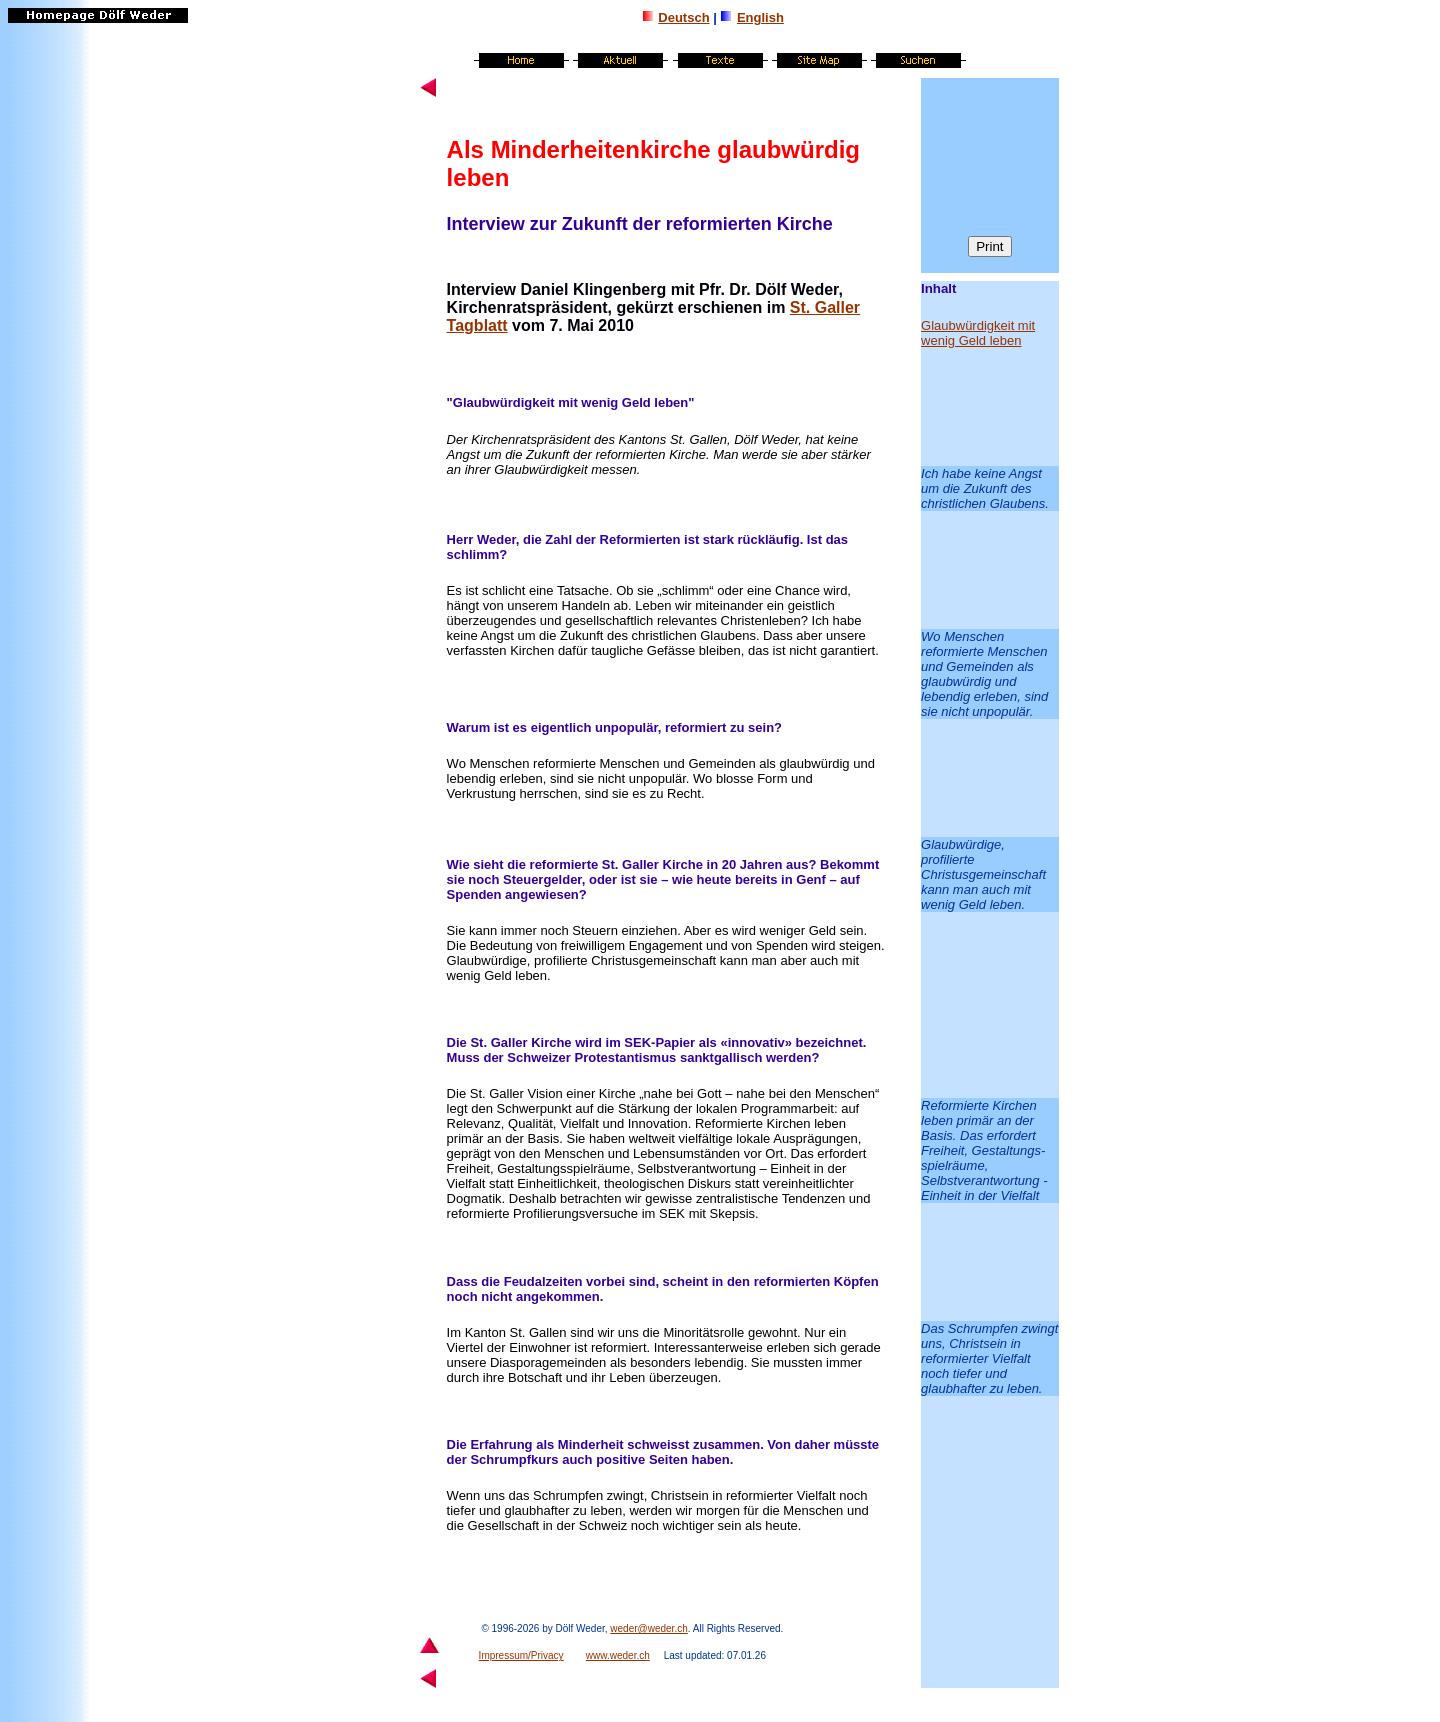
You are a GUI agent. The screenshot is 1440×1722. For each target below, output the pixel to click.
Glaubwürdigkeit (504, 402)
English (760, 17)
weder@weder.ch (648, 1628)
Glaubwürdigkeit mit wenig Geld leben (978, 333)
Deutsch (683, 17)
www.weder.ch (618, 1655)
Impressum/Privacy (521, 1655)
